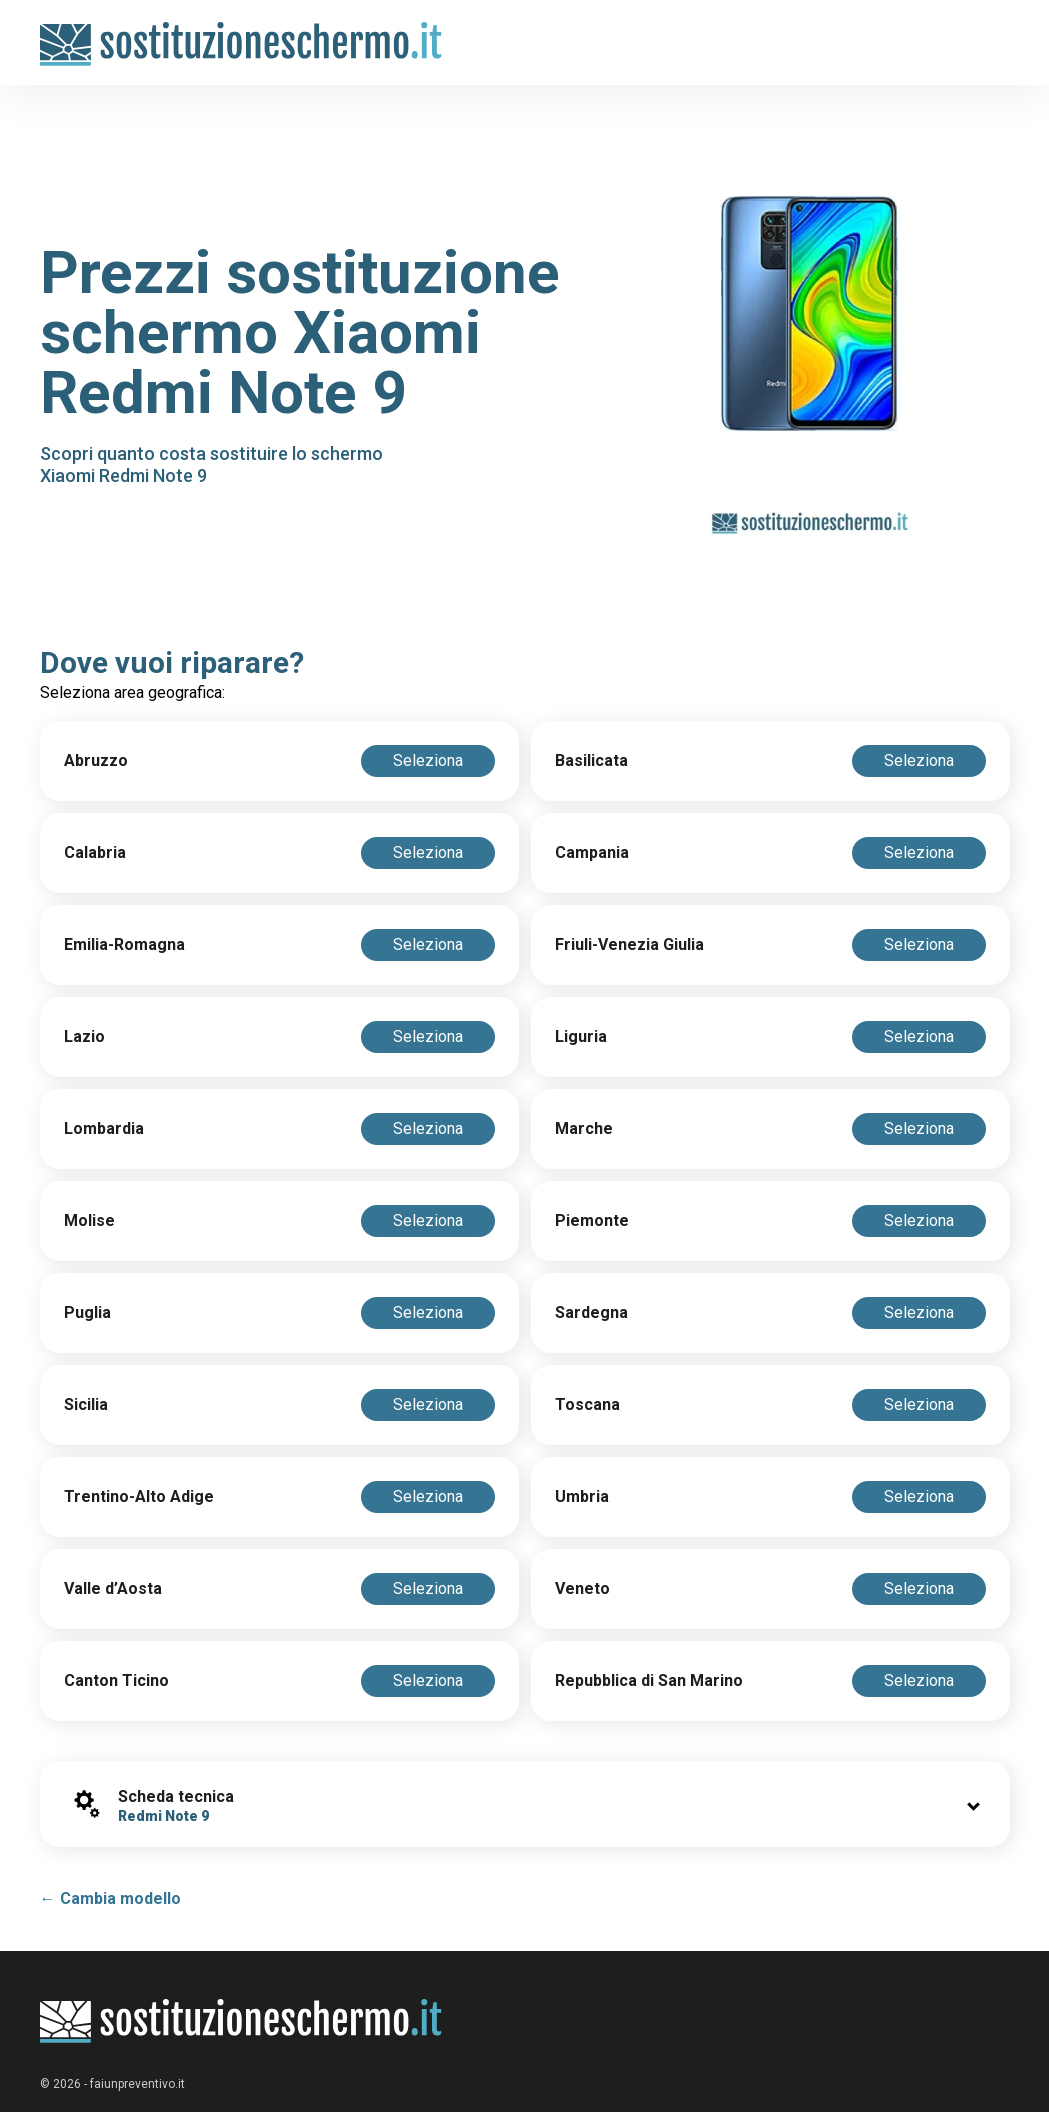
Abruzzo (96, 760)
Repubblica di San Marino (649, 1680)
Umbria (582, 1496)
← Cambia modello (110, 1898)
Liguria (581, 1036)
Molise (89, 1220)
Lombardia (104, 1128)
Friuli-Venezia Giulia (629, 944)
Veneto (582, 1588)
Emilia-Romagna (124, 944)
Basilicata (591, 760)
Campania (592, 852)
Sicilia (86, 1404)
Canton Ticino (116, 1680)
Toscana (587, 1404)
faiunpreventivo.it (137, 2084)
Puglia (87, 1312)
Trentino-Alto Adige (139, 1496)
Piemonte (592, 1220)
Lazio (84, 1036)
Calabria (95, 852)
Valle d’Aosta (113, 1588)
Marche (584, 1128)
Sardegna (591, 1312)
